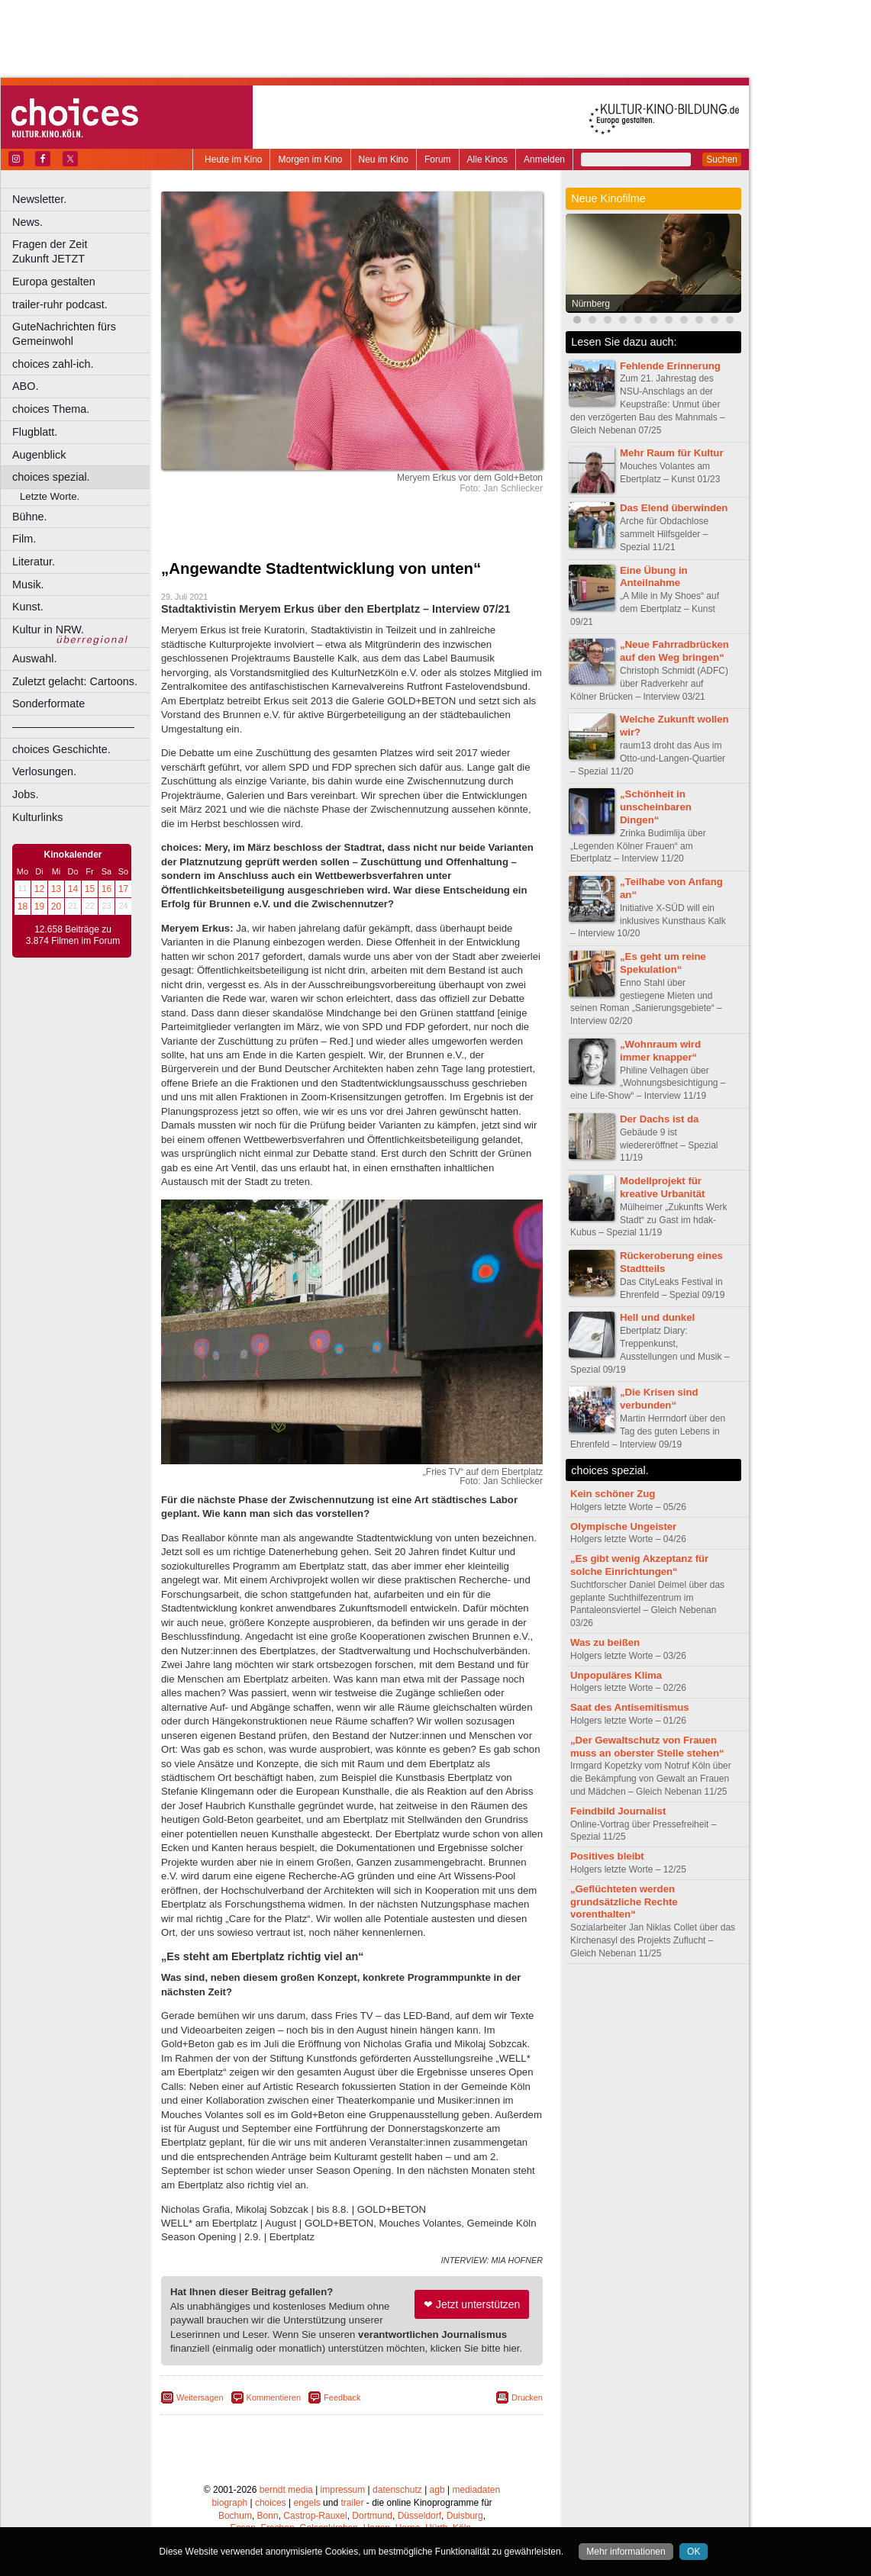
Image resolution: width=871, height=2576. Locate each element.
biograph (229, 2502)
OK (693, 2551)
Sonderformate (48, 703)
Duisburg (465, 2515)
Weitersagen (200, 2397)
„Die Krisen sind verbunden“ (659, 1398)
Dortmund (372, 2515)
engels (306, 2502)
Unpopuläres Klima (616, 1675)
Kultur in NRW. (48, 629)
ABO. (25, 386)
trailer (351, 2502)
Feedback (342, 2397)
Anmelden (544, 159)
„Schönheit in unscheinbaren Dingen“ (656, 807)
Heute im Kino (233, 159)
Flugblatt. (34, 432)
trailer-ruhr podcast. (60, 304)
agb (437, 2489)
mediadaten (476, 2489)
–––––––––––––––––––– (73, 726)
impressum (343, 2489)
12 (39, 889)
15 (90, 889)
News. (27, 222)
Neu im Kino (383, 159)
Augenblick (39, 455)
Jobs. (25, 794)
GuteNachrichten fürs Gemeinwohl (64, 333)
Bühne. (29, 516)
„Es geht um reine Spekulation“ (663, 963)
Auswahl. (34, 658)
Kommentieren (274, 2397)
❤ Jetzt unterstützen (472, 2304)
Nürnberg (591, 303)
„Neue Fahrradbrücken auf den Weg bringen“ (674, 651)
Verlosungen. (44, 771)
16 (106, 889)
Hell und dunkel (657, 1317)
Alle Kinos (487, 159)
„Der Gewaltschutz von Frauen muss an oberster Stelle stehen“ (647, 1746)
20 (56, 906)
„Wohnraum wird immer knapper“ (660, 1050)
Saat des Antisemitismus (629, 1707)
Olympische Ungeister (623, 1526)
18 (22, 906)
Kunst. (28, 607)
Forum (437, 159)
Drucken (527, 2397)
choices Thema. (50, 409)
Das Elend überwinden (673, 508)
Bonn (268, 2515)
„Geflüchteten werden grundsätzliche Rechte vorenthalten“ (624, 1902)
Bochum (235, 2515)
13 (56, 889)
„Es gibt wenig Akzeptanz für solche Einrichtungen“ (639, 1565)
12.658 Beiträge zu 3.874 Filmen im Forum (73, 935)
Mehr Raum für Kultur (672, 453)
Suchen (721, 159)
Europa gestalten (53, 281)
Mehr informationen (625, 2551)
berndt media (286, 2489)
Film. (24, 539)
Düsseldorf (419, 2515)
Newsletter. (39, 199)
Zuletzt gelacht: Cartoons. (74, 681)
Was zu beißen (605, 1642)
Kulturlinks (37, 817)
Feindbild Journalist (618, 1811)
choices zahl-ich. (52, 364)
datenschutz (397, 2489)
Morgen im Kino (310, 159)
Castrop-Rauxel (315, 2515)
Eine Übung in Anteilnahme (654, 577)
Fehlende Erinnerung (670, 366)
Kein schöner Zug (612, 1493)
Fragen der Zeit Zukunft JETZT (82, 251)
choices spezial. (51, 477)
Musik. (28, 584)
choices (270, 2502)
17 (123, 889)
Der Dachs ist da (659, 1119)
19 (39, 906)
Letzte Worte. (49, 496)
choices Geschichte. (61, 749)
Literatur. (33, 561)
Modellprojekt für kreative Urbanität (662, 1187)
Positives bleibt (607, 1856)
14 (73, 889)
